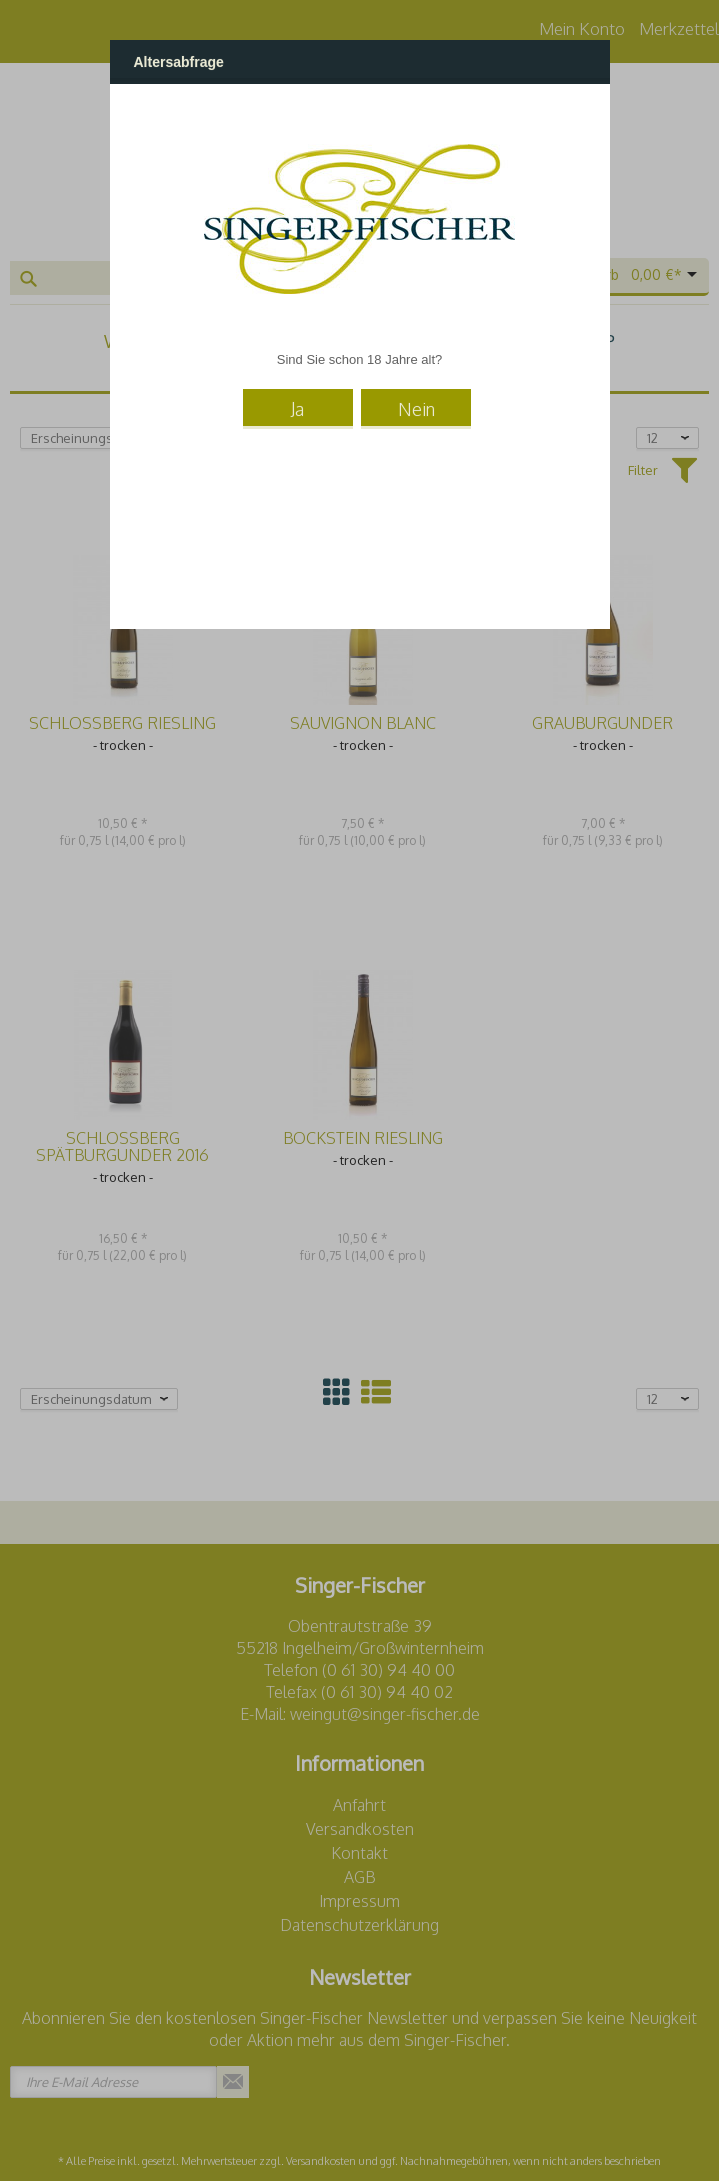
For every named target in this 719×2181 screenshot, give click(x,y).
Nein (416, 408)
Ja (297, 408)
